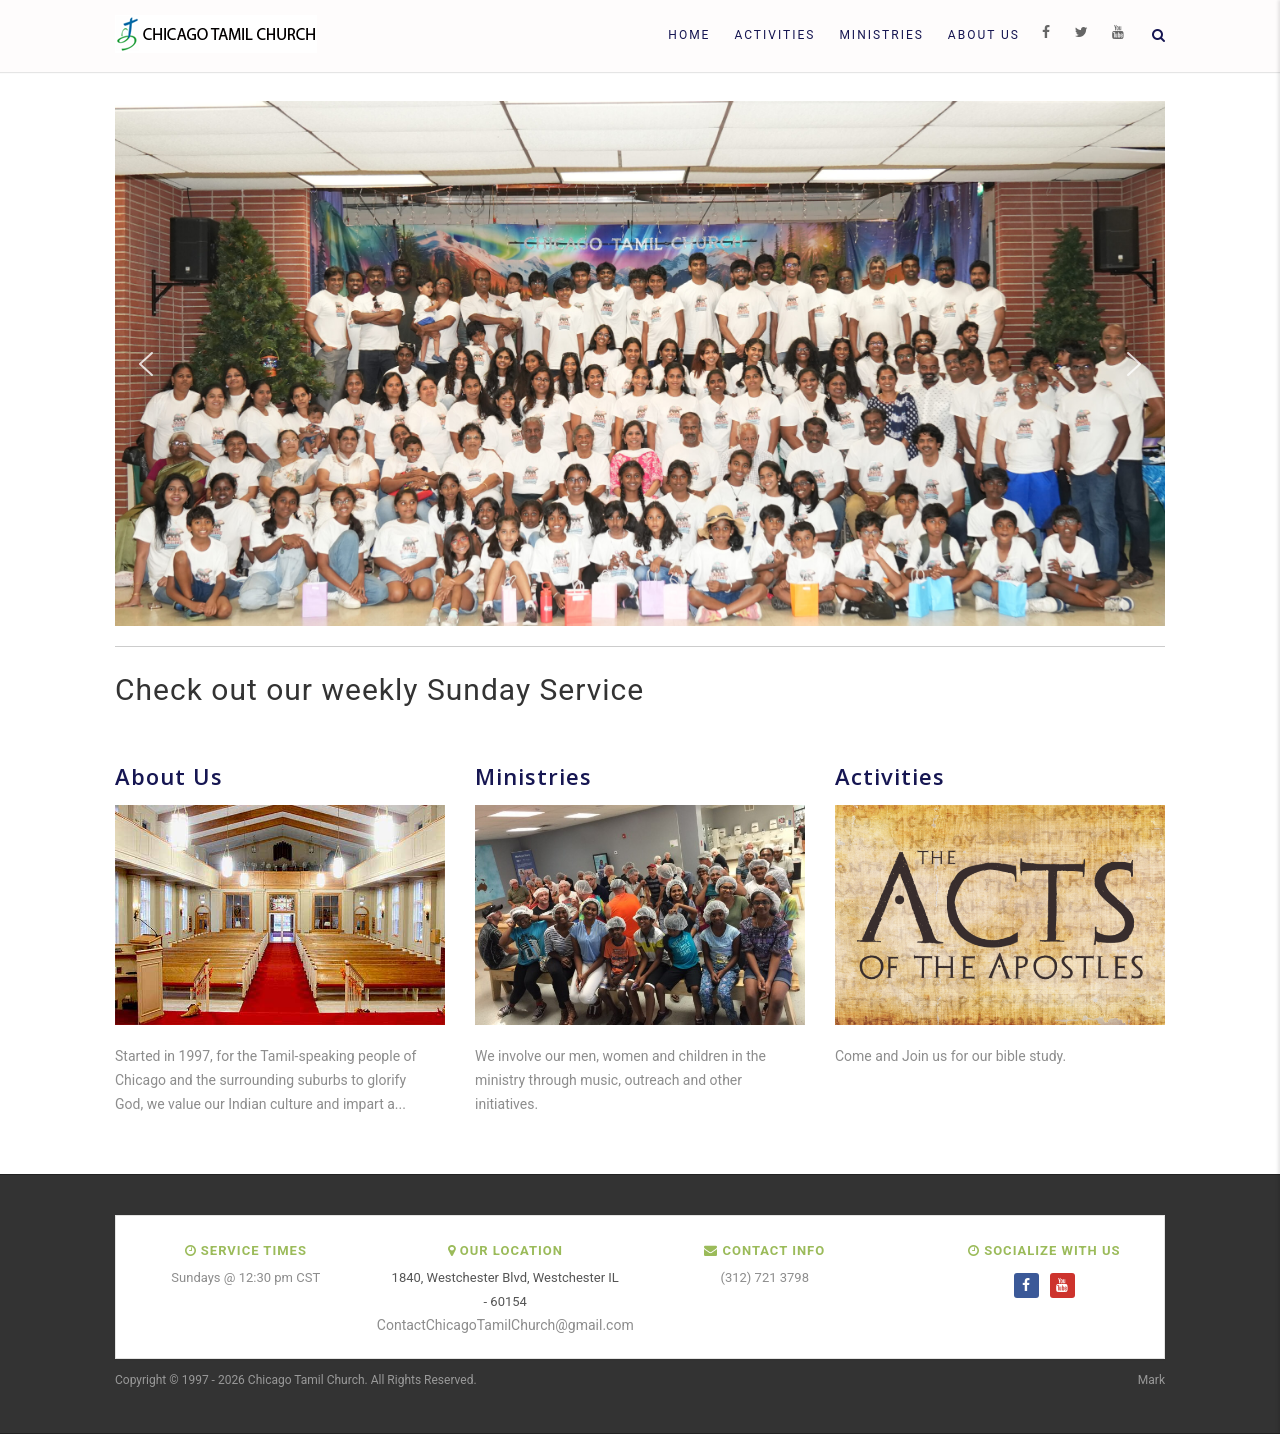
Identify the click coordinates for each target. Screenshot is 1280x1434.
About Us (984, 35)
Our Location (511, 1250)
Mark (1151, 1380)
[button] (146, 364)
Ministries (881, 35)
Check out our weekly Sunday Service (379, 689)
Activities (774, 35)
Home (689, 35)
